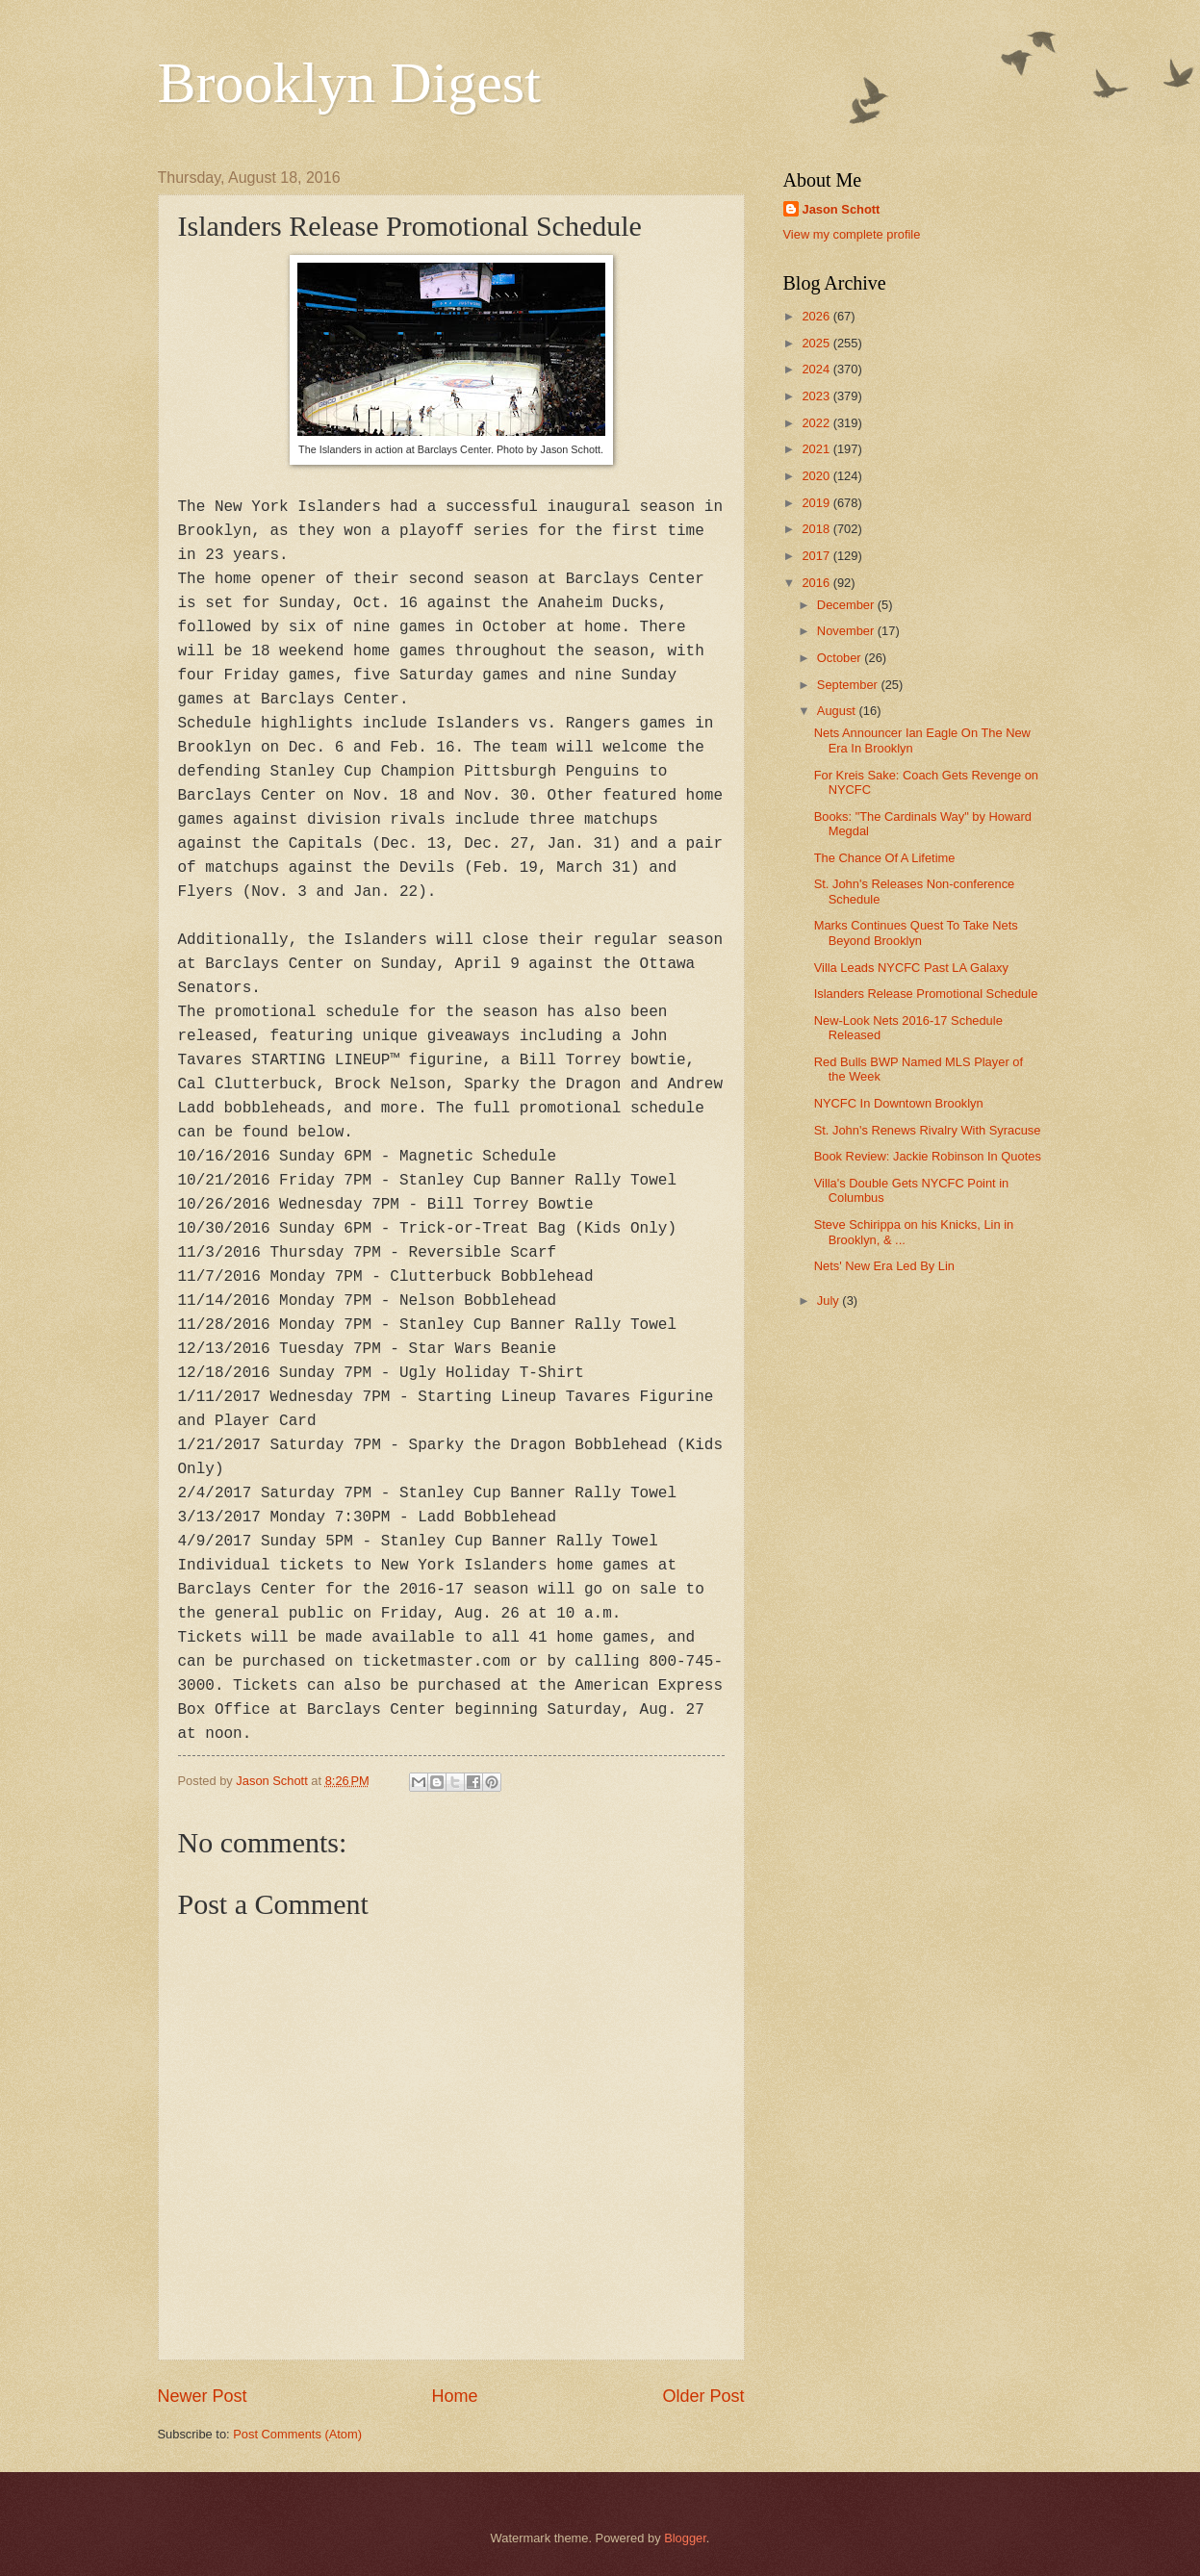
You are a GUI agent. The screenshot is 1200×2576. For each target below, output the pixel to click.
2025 (817, 343)
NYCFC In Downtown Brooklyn (898, 1103)
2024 (817, 369)
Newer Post (202, 2396)
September (849, 684)
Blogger (685, 2538)
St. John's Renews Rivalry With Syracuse (927, 1130)
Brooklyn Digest (349, 83)
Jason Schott (842, 209)
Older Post (703, 2396)
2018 (817, 529)
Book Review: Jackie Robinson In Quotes (927, 1156)
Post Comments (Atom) (297, 2434)
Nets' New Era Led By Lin (884, 1266)
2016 (817, 582)
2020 (817, 476)
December (847, 605)
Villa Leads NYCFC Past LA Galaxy (911, 967)
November (847, 631)
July (829, 1300)
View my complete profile (852, 234)
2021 (817, 449)
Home (454, 2396)
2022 (817, 423)
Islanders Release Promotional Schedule (926, 993)
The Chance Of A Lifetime (885, 858)
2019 (817, 503)
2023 (817, 396)
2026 (817, 316)
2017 (817, 555)
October (840, 657)
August (838, 710)
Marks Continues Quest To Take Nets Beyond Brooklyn (916, 932)
